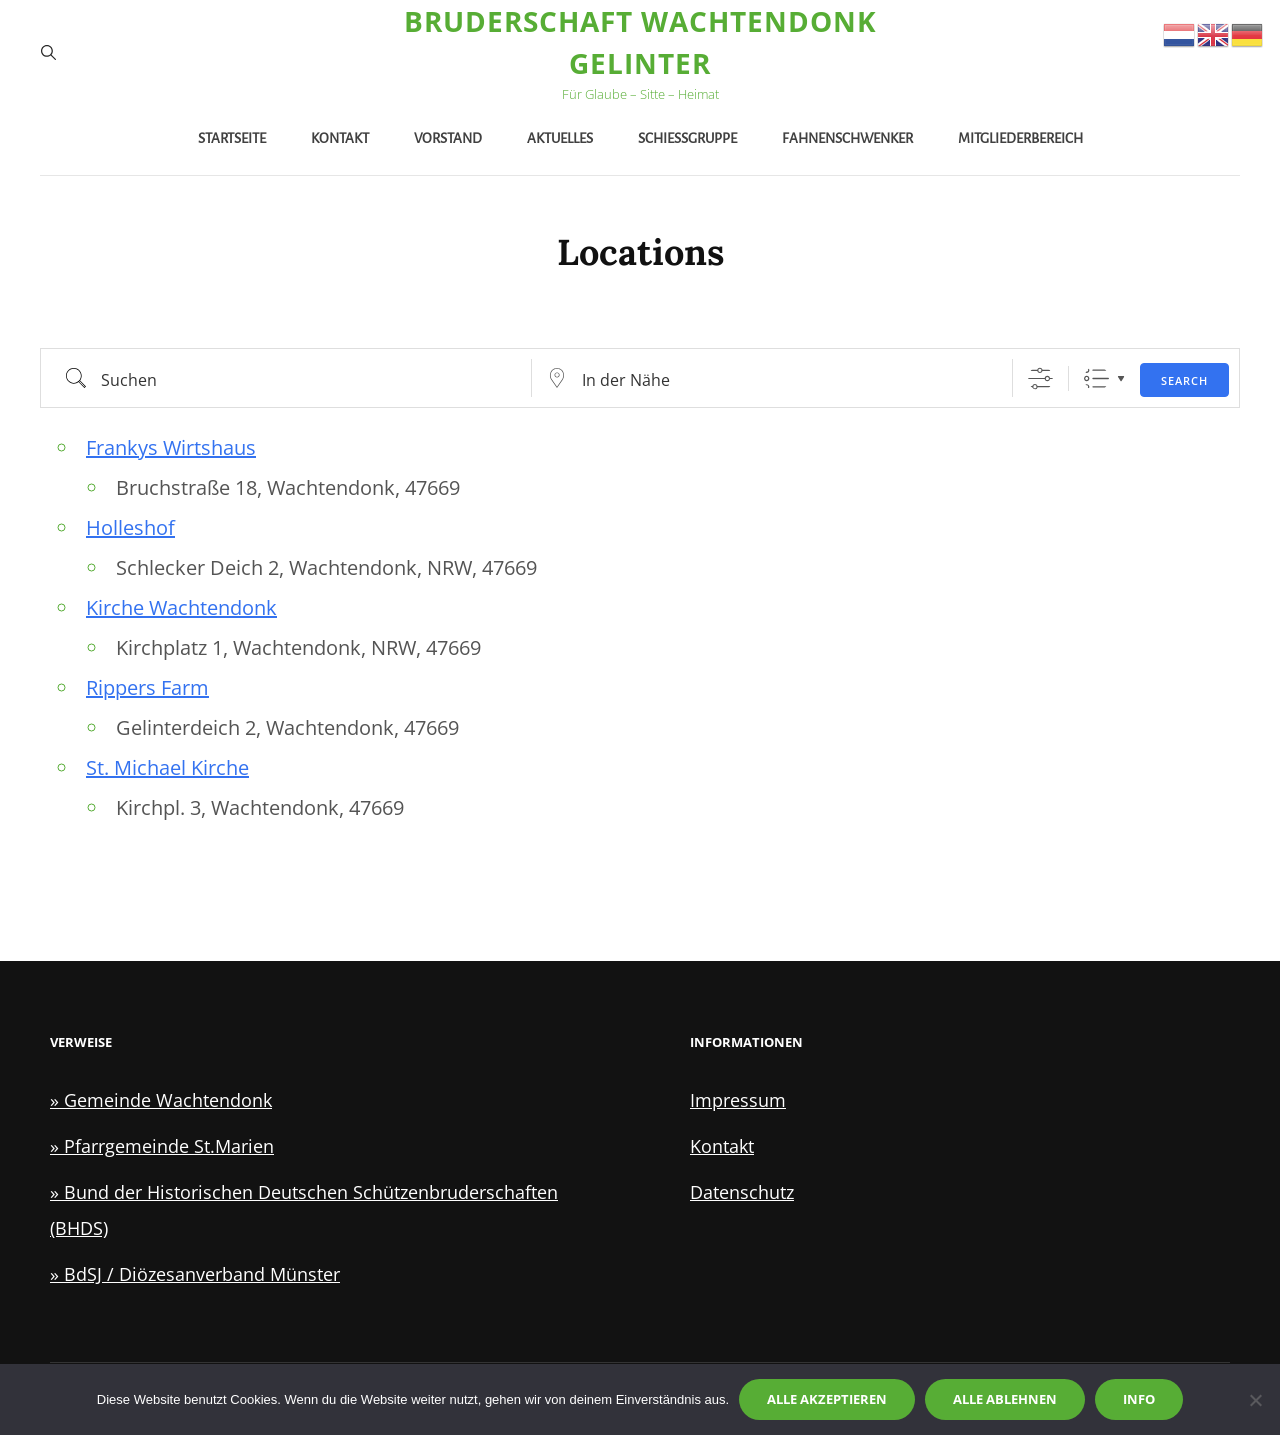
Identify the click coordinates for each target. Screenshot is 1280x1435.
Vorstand (448, 138)
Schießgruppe (687, 138)
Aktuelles (560, 138)
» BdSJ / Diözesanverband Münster (195, 1274)
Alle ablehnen (1005, 1399)
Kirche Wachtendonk (181, 607)
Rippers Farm (147, 687)
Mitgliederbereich (1020, 138)
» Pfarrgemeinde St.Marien (162, 1146)
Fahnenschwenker (847, 138)
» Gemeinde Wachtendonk (161, 1100)
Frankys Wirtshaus (171, 447)
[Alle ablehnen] (1255, 1400)
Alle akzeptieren (827, 1399)
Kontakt (340, 138)
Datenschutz (742, 1192)
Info (1139, 1399)
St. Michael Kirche (167, 767)
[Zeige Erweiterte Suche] (1040, 378)
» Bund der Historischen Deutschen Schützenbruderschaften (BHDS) (304, 1210)
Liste (1096, 378)
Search (1184, 380)
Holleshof (130, 527)
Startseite (232, 138)
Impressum (738, 1100)
